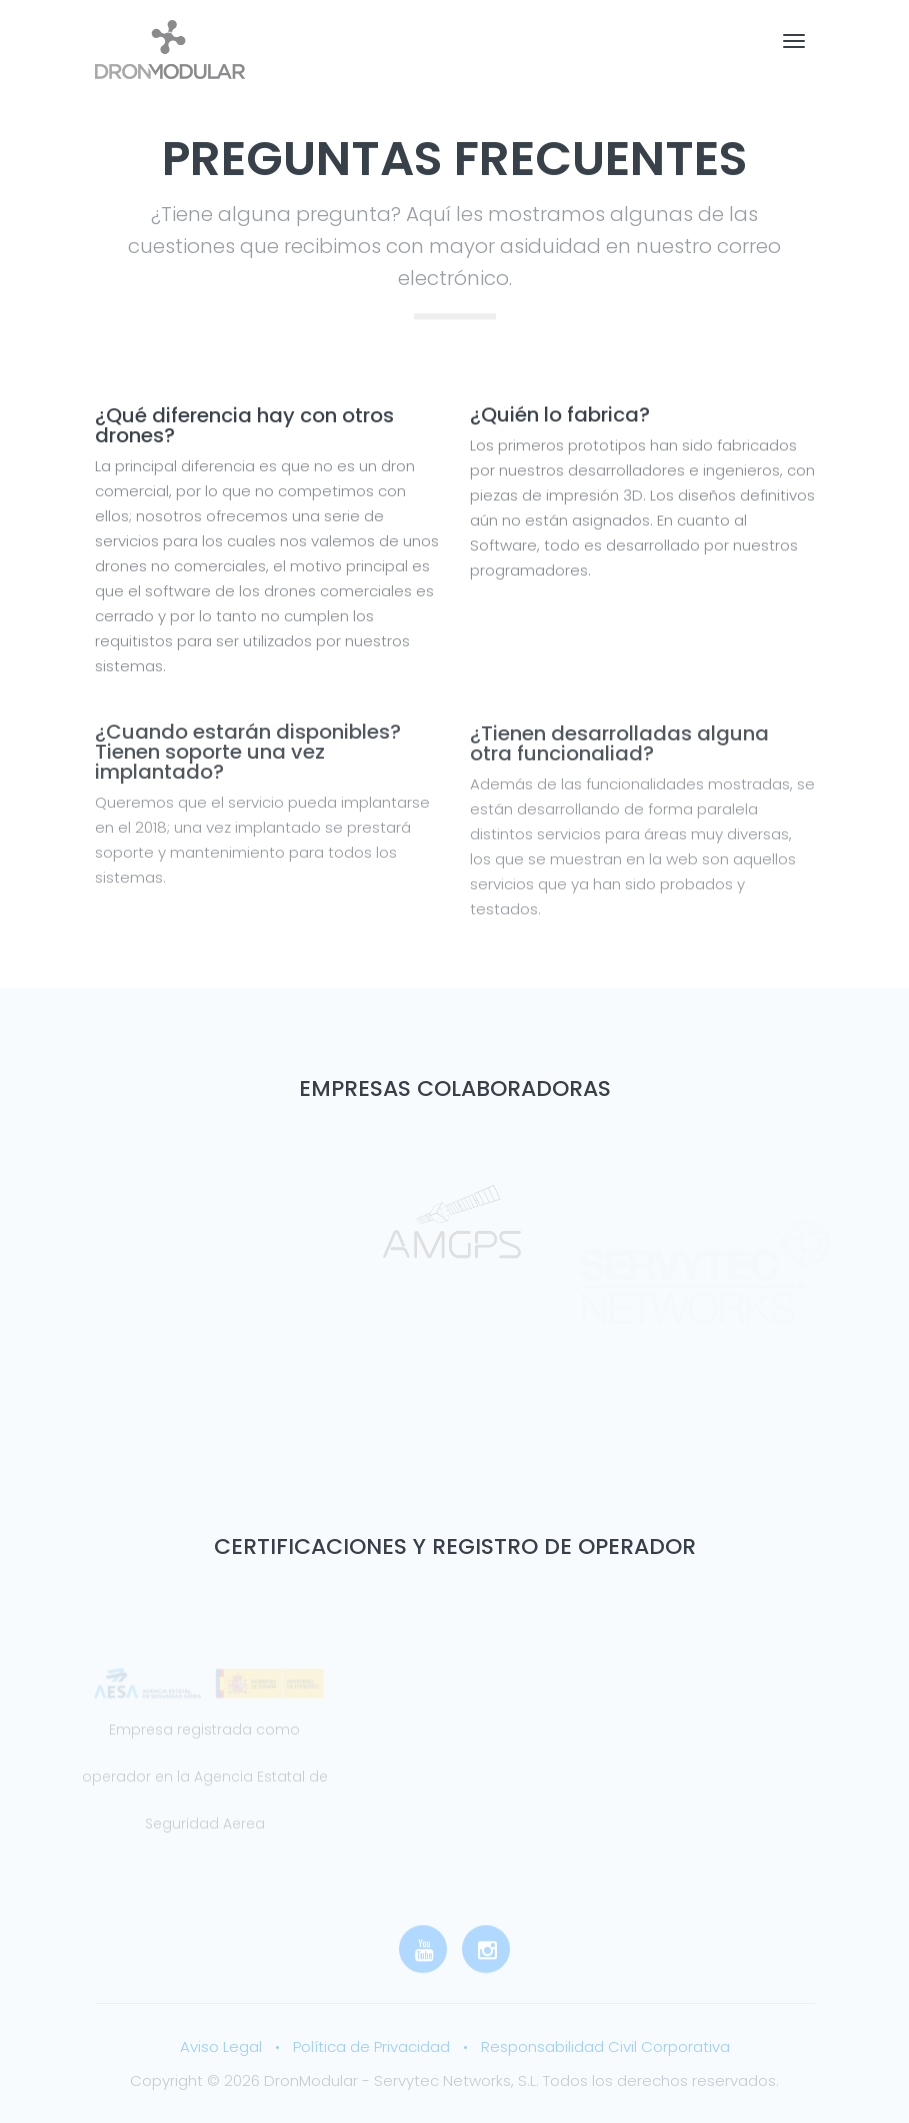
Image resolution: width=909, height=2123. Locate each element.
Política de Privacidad (371, 2046)
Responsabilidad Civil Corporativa (605, 2046)
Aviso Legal (221, 2046)
